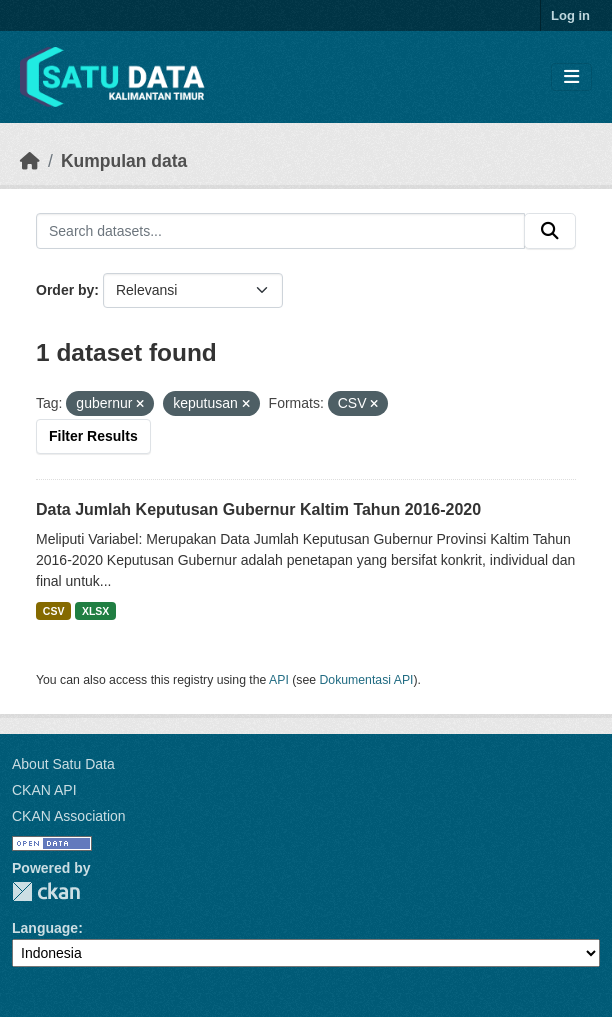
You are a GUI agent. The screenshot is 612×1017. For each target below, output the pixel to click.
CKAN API (44, 790)
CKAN (46, 891)
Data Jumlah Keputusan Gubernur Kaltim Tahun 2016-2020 (258, 509)
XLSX (95, 611)
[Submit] (550, 231)
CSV (54, 611)
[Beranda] (30, 161)
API (279, 680)
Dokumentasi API (367, 680)
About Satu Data (63, 764)
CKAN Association (69, 816)
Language (45, 928)
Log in (570, 15)
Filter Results (93, 436)
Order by (65, 290)
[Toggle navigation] (571, 77)
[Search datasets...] (280, 231)
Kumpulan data (124, 161)
